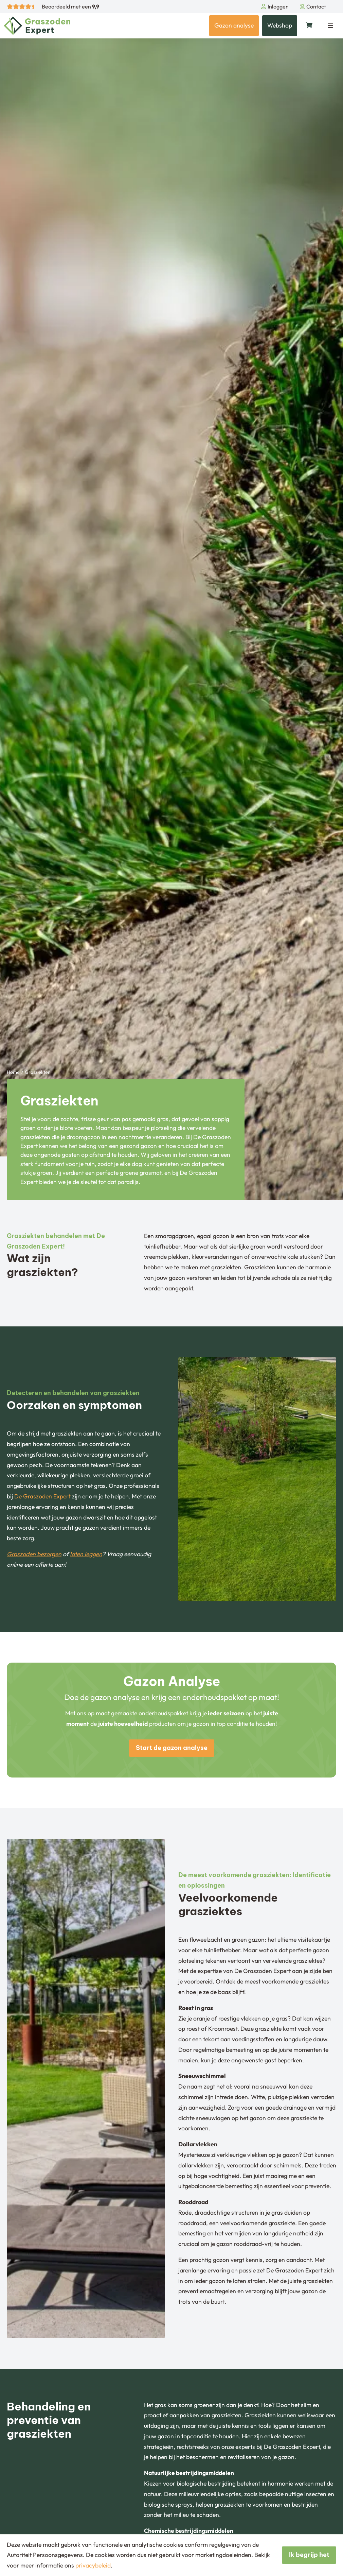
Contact (313, 6)
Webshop (279, 25)
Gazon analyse (234, 25)
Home (13, 1072)
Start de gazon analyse (171, 1748)
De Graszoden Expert (42, 1496)
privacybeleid (93, 2565)
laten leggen (86, 1554)
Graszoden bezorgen (34, 1554)
